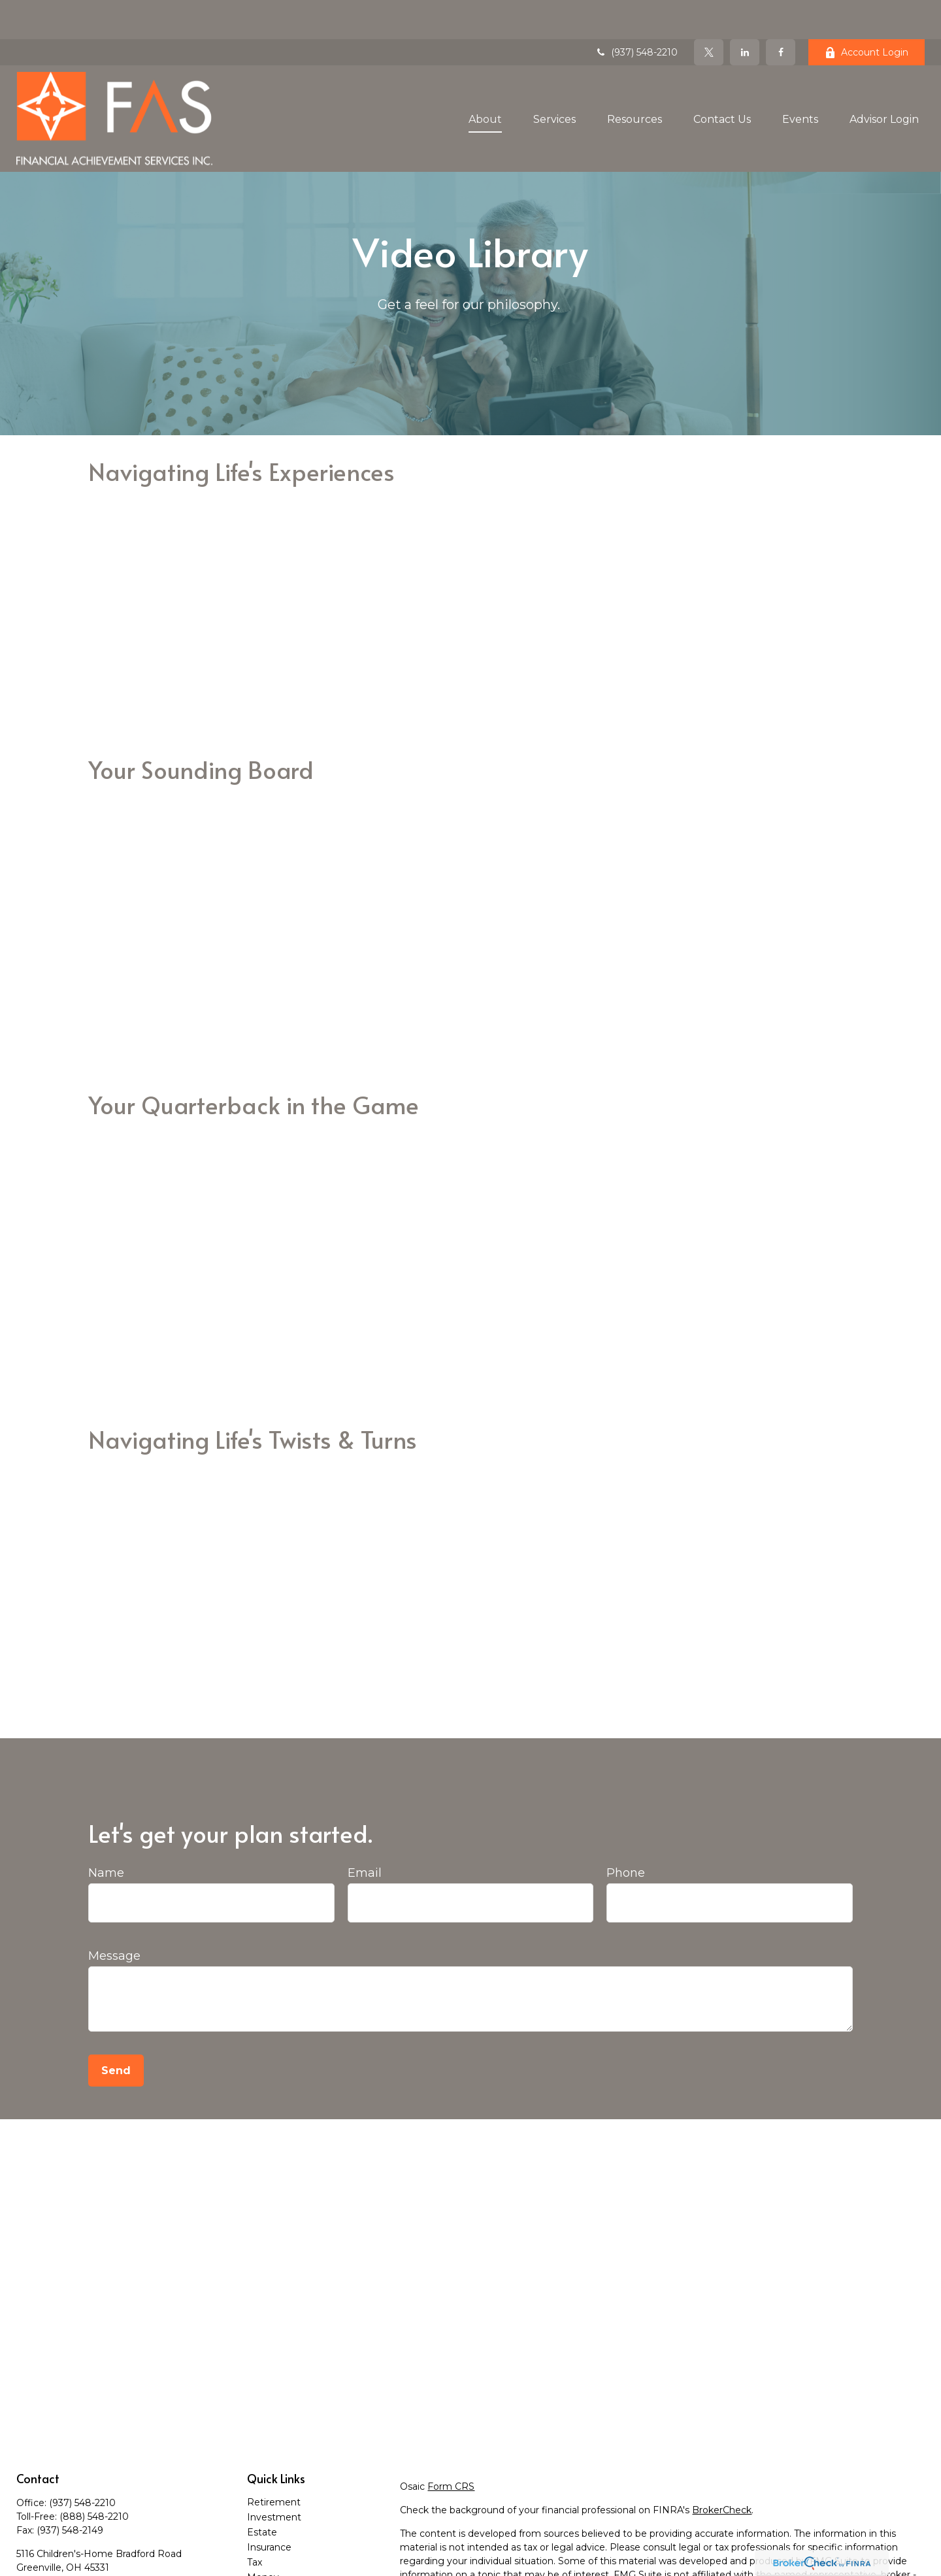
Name (106, 1833)
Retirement (274, 2463)
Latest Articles (279, 2568)
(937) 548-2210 (636, 13)
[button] (485, 79)
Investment (274, 2478)
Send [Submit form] (116, 2031)
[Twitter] (708, 13)
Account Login (866, 13)
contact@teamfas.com (69, 2551)
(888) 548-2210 (94, 2477)
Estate (262, 2493)
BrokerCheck (721, 2471)
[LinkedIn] (744, 13)
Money (263, 2538)
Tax (254, 2523)
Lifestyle (266, 2553)
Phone (625, 1833)
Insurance (269, 2508)
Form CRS (450, 2447)
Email (365, 1833)
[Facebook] (780, 13)
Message (114, 1916)
